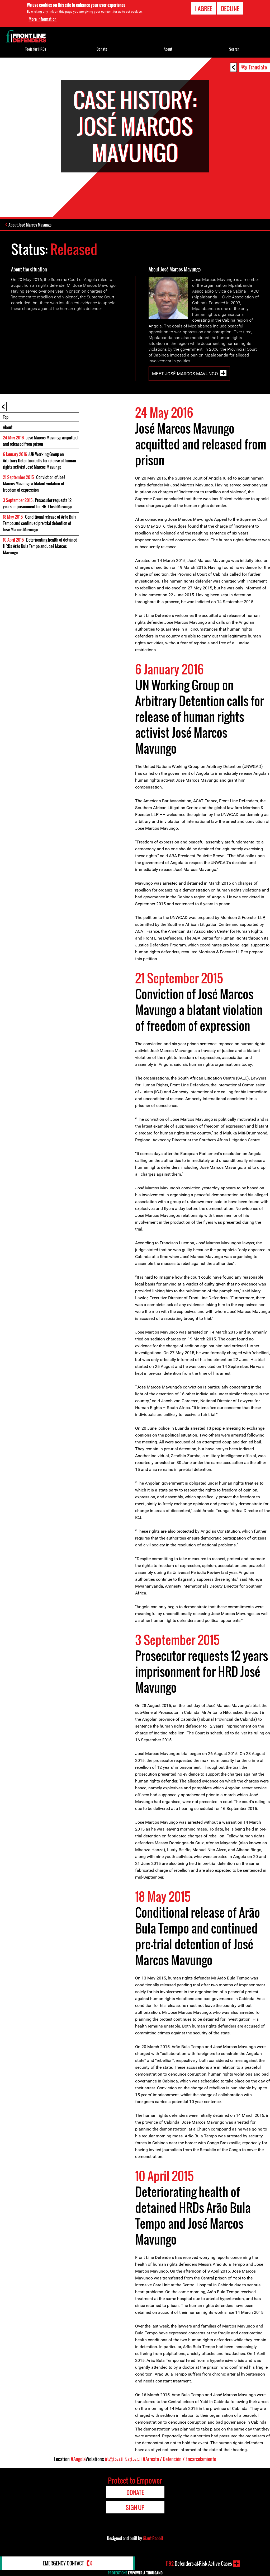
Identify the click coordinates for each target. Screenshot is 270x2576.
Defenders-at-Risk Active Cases (198, 2563)
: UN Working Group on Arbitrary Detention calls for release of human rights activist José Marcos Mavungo (39, 460)
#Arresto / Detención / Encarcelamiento (179, 2459)
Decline (230, 8)
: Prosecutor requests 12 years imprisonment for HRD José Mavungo (37, 503)
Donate (102, 49)
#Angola (78, 2459)
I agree (203, 8)
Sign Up (135, 2507)
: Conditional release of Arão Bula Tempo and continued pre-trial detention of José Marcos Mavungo (39, 523)
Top (5, 417)
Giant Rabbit (153, 2538)
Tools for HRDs (35, 49)
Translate (258, 67)
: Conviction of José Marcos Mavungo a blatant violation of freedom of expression (34, 483)
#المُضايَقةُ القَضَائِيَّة (123, 2459)
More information (42, 19)
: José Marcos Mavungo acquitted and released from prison (40, 440)
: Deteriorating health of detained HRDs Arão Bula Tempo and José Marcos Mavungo (40, 546)
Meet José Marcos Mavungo (185, 373)
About (7, 427)
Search (234, 49)
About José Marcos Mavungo (29, 225)
